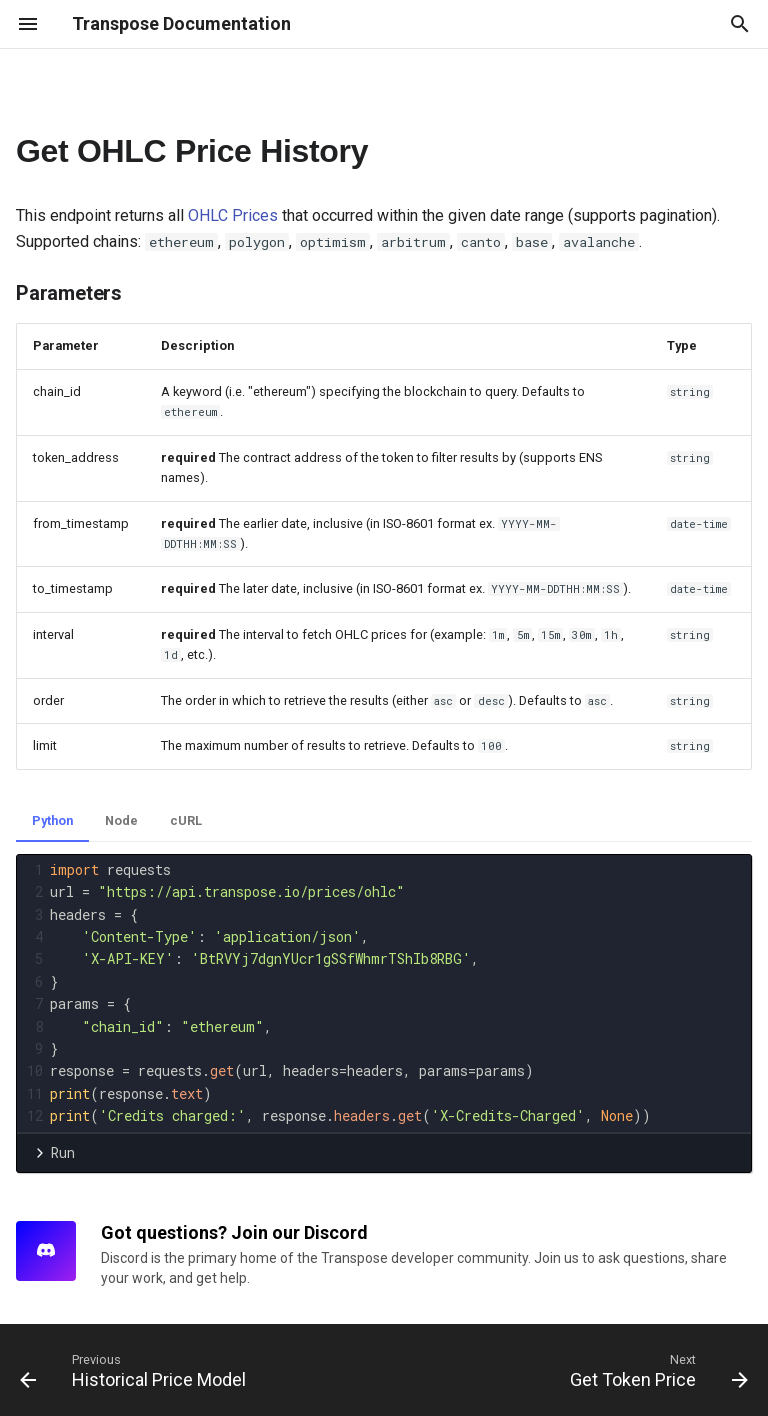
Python (52, 820)
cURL (186, 820)
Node (121, 820)
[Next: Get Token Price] (655, 1370)
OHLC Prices (233, 215)
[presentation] (398, 993)
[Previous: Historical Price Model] (136, 1370)
